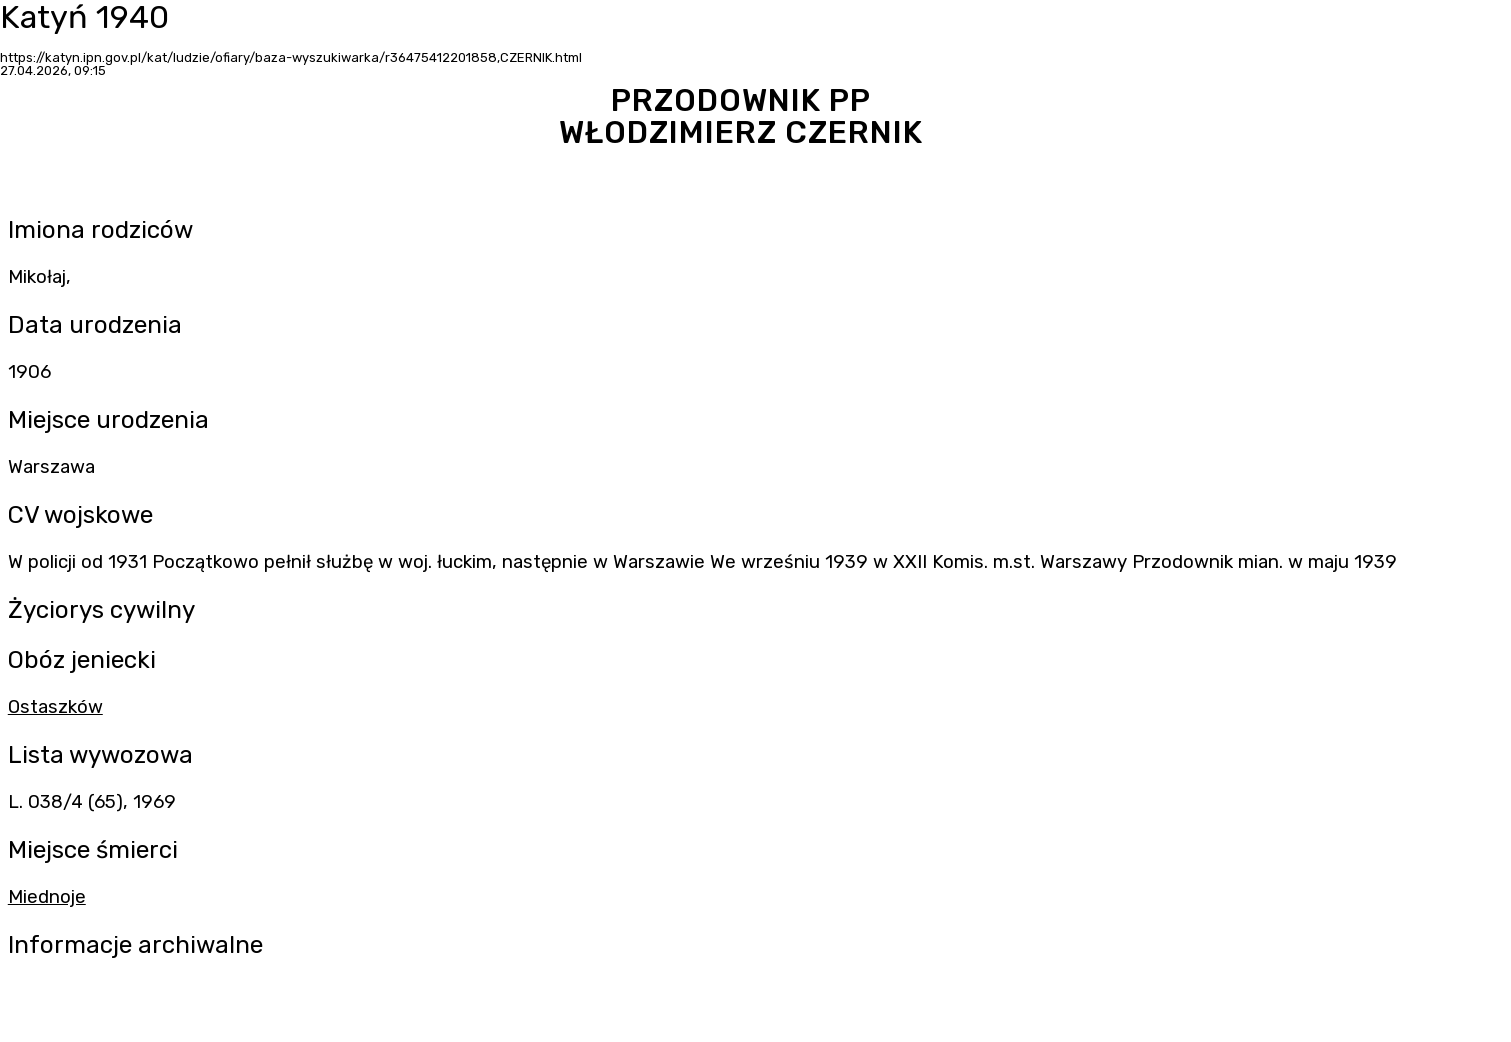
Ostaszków (55, 707)
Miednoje (47, 897)
